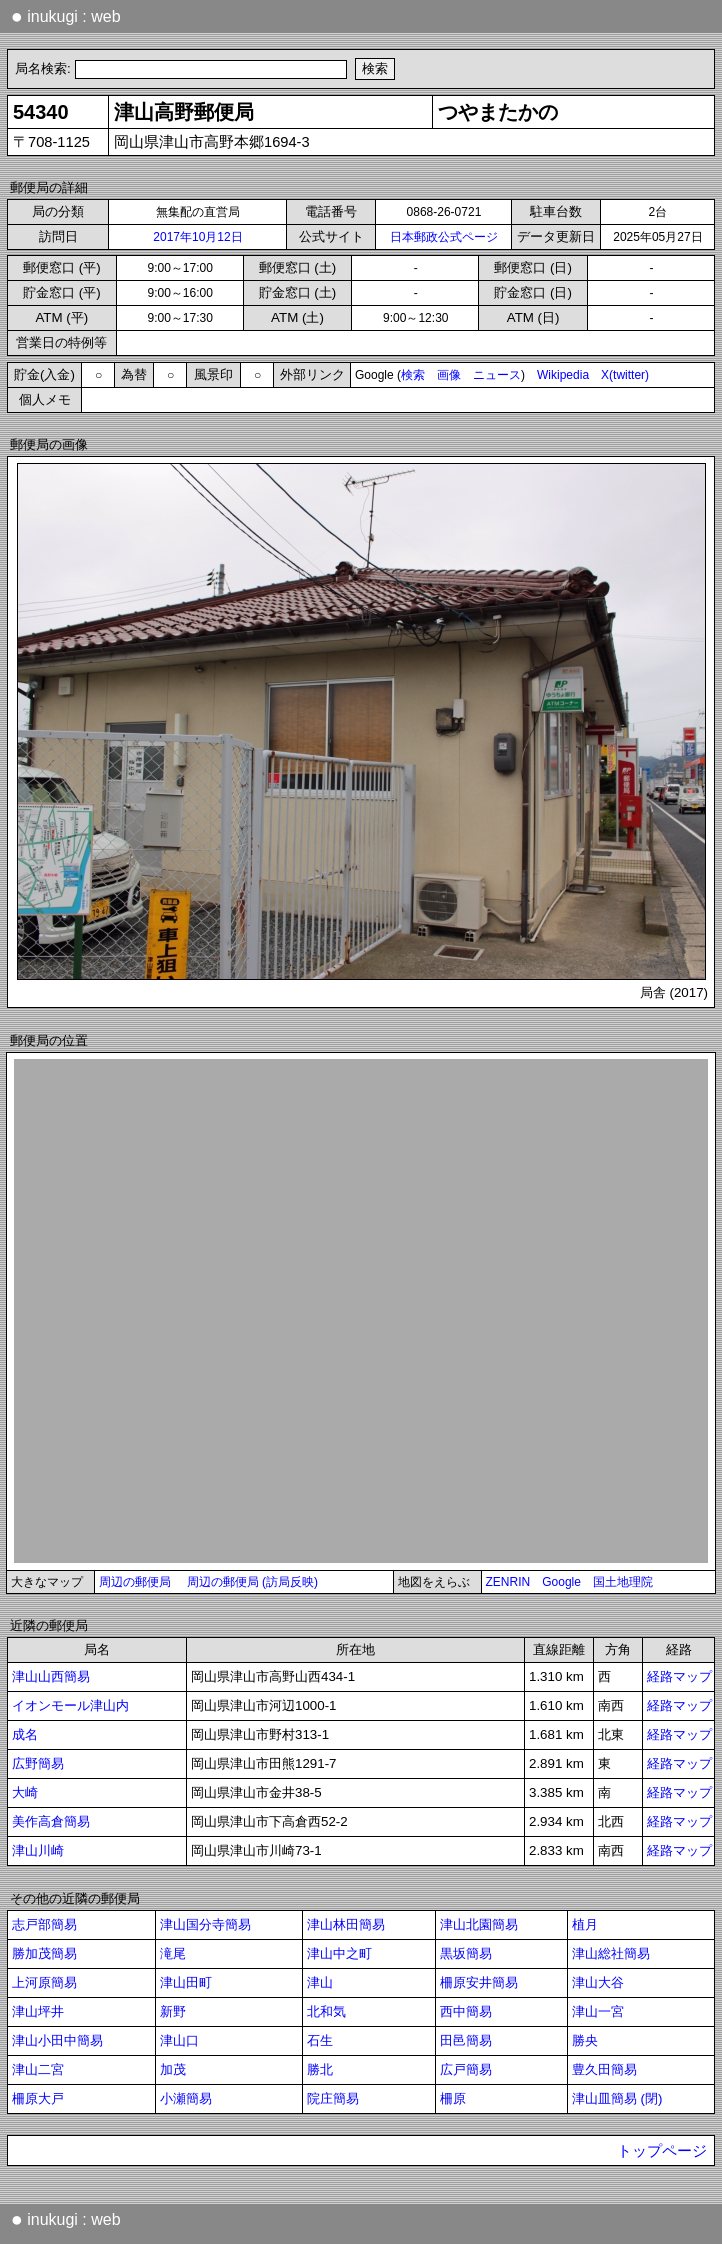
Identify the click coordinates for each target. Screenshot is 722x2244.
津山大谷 (598, 1982)
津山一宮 (598, 2011)
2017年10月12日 (197, 237)
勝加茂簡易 (44, 1953)
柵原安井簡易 (479, 1982)
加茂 (173, 2069)
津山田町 (186, 1982)
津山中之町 (339, 1953)
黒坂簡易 (466, 1953)
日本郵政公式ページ (444, 237)
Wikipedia (563, 375)
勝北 (320, 2069)
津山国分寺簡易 (205, 1924)
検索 (413, 375)
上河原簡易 (44, 1982)
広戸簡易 (466, 2069)
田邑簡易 (466, 2040)
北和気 (326, 2011)
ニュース (497, 375)
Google (561, 1582)
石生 (320, 2040)
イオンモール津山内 (70, 1705)
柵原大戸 (38, 2098)
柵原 (453, 2098)
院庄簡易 (333, 2098)
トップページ (662, 2151)
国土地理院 (623, 1582)
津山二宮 (38, 2069)
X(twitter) (625, 375)
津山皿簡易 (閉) (617, 2098)
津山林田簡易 (346, 1924)
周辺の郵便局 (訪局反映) (252, 1582)
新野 (173, 2011)
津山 (320, 1982)
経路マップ (679, 1676)
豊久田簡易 (604, 2069)
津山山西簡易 (51, 1676)
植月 (585, 1924)
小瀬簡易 (186, 2098)
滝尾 (173, 1953)
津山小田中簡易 (57, 2040)
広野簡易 (38, 1763)
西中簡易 (466, 2011)
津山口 (179, 2040)
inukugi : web (66, 16)
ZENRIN (508, 1582)
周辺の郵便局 (135, 1582)
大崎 (25, 1792)
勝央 (585, 2040)
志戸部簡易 (44, 1924)
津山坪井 (38, 2011)
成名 (25, 1734)
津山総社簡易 (611, 1953)
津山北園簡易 (479, 1924)
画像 (449, 375)
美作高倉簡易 (51, 1821)
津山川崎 (38, 1850)
